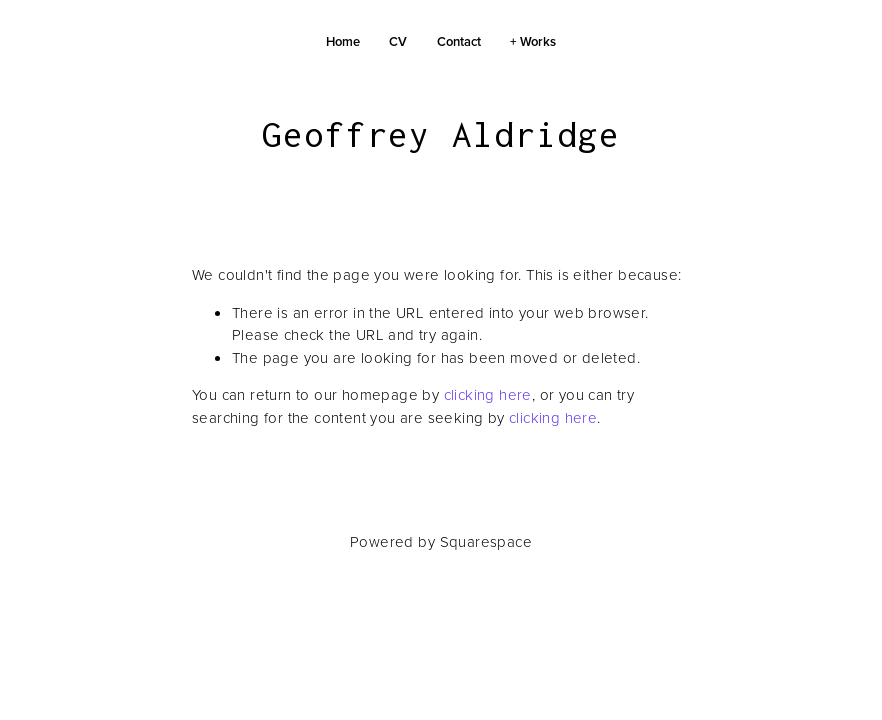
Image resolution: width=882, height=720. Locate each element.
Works (538, 41)
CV (398, 41)
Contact (459, 41)
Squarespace (486, 541)
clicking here (488, 394)
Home (343, 41)
